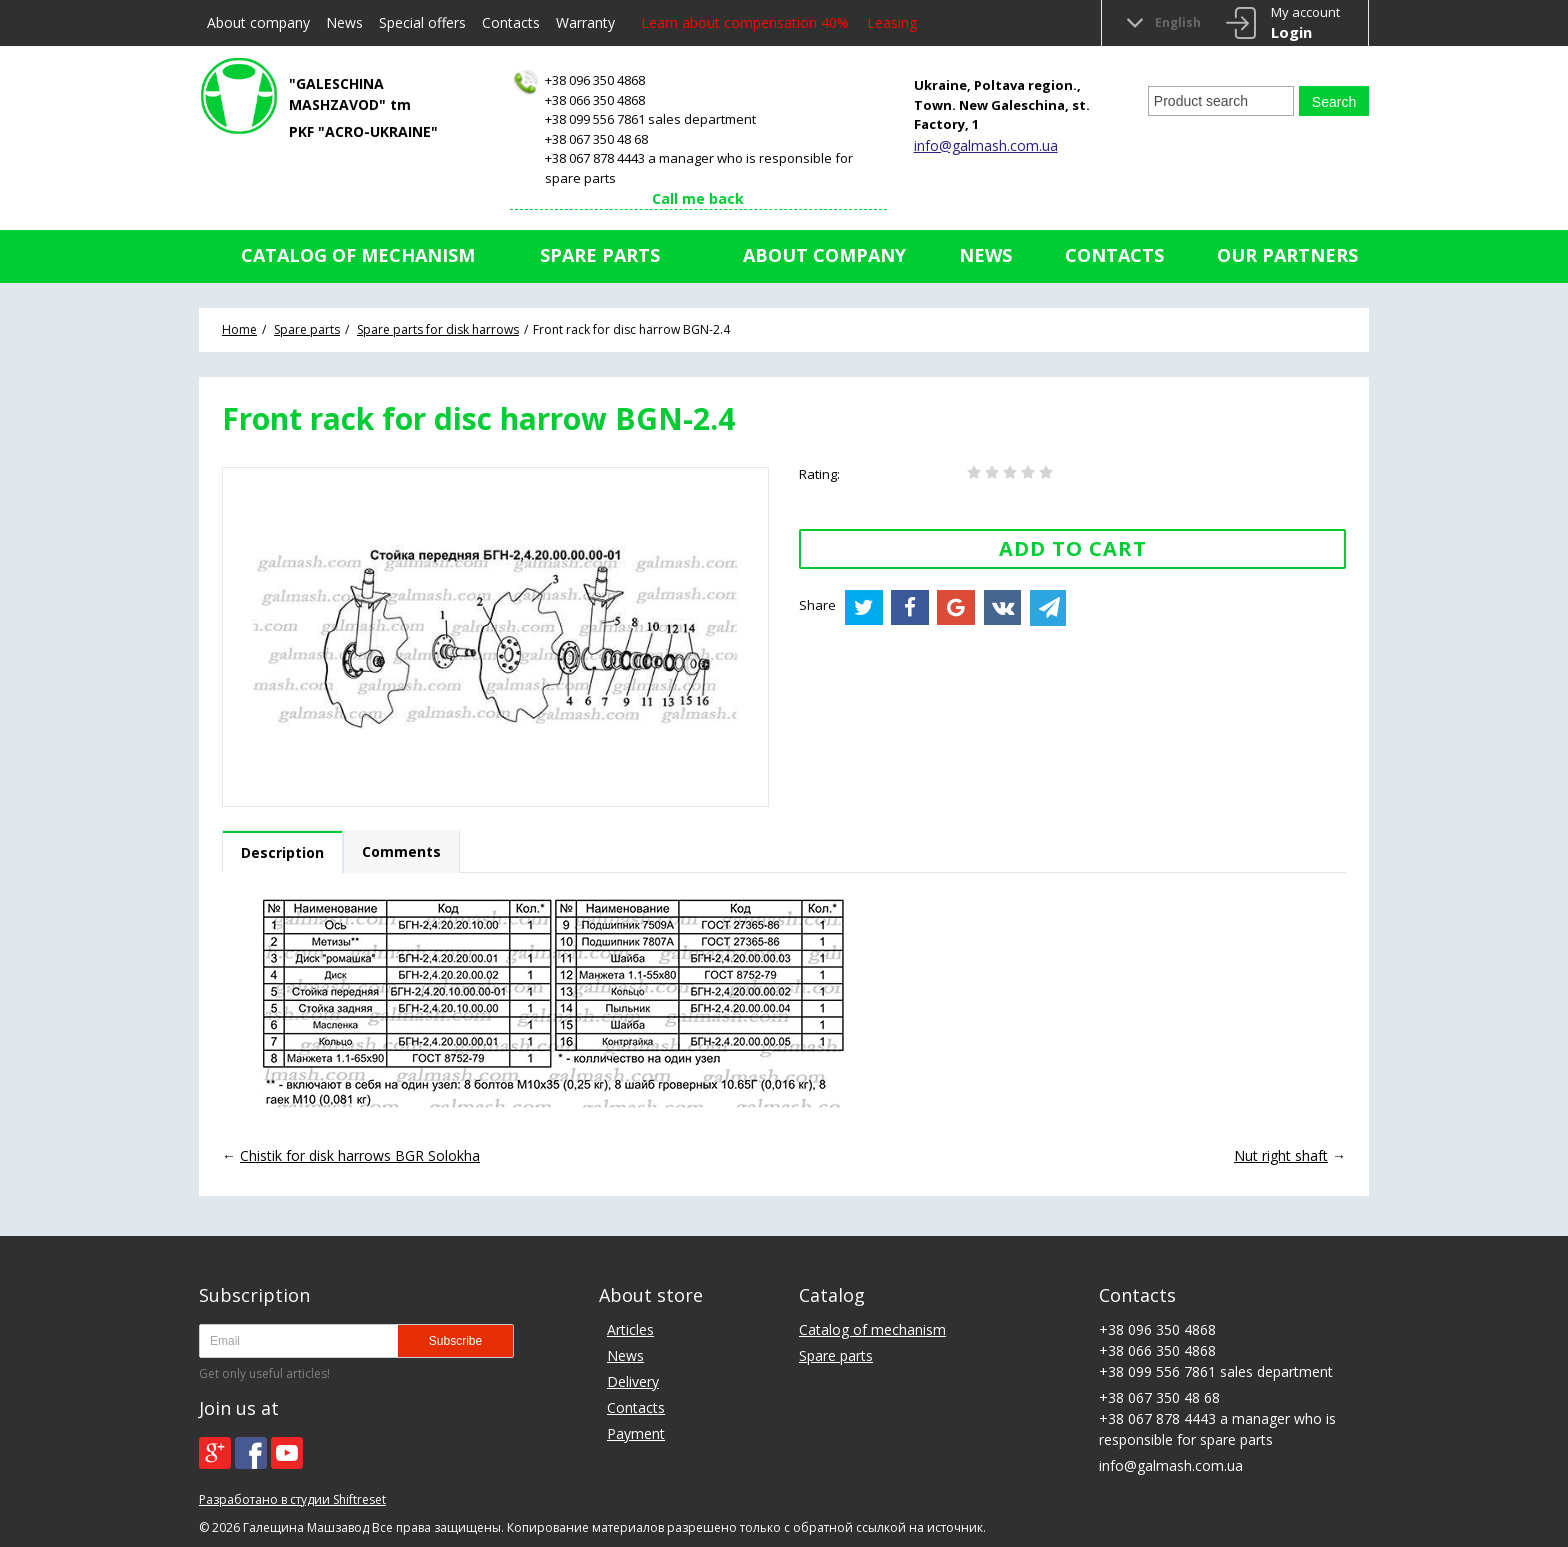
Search (1334, 102)
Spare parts (600, 255)
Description (282, 852)
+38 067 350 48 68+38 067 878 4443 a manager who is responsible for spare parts (694, 158)
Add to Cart (1073, 548)
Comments (401, 851)
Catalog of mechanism (358, 255)
